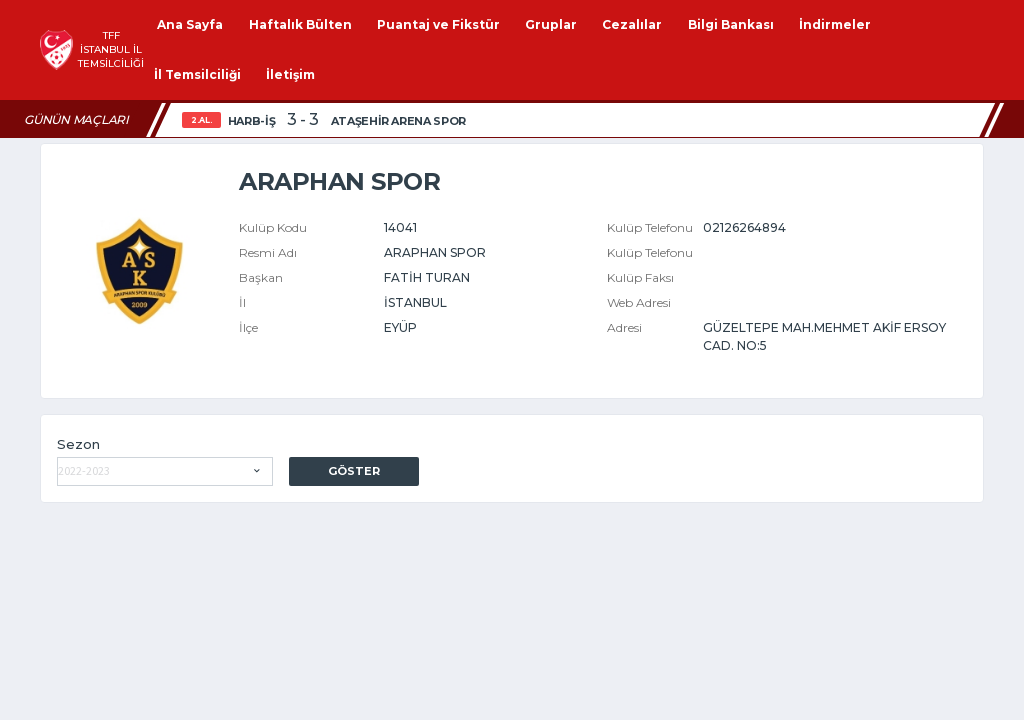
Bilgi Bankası (731, 24)
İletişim (290, 74)
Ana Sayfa (190, 24)
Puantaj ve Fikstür (438, 24)
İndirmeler (835, 24)
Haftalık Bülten (300, 24)
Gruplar (551, 24)
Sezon (78, 444)
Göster (354, 471)
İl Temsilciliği (197, 74)
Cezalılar (632, 24)
